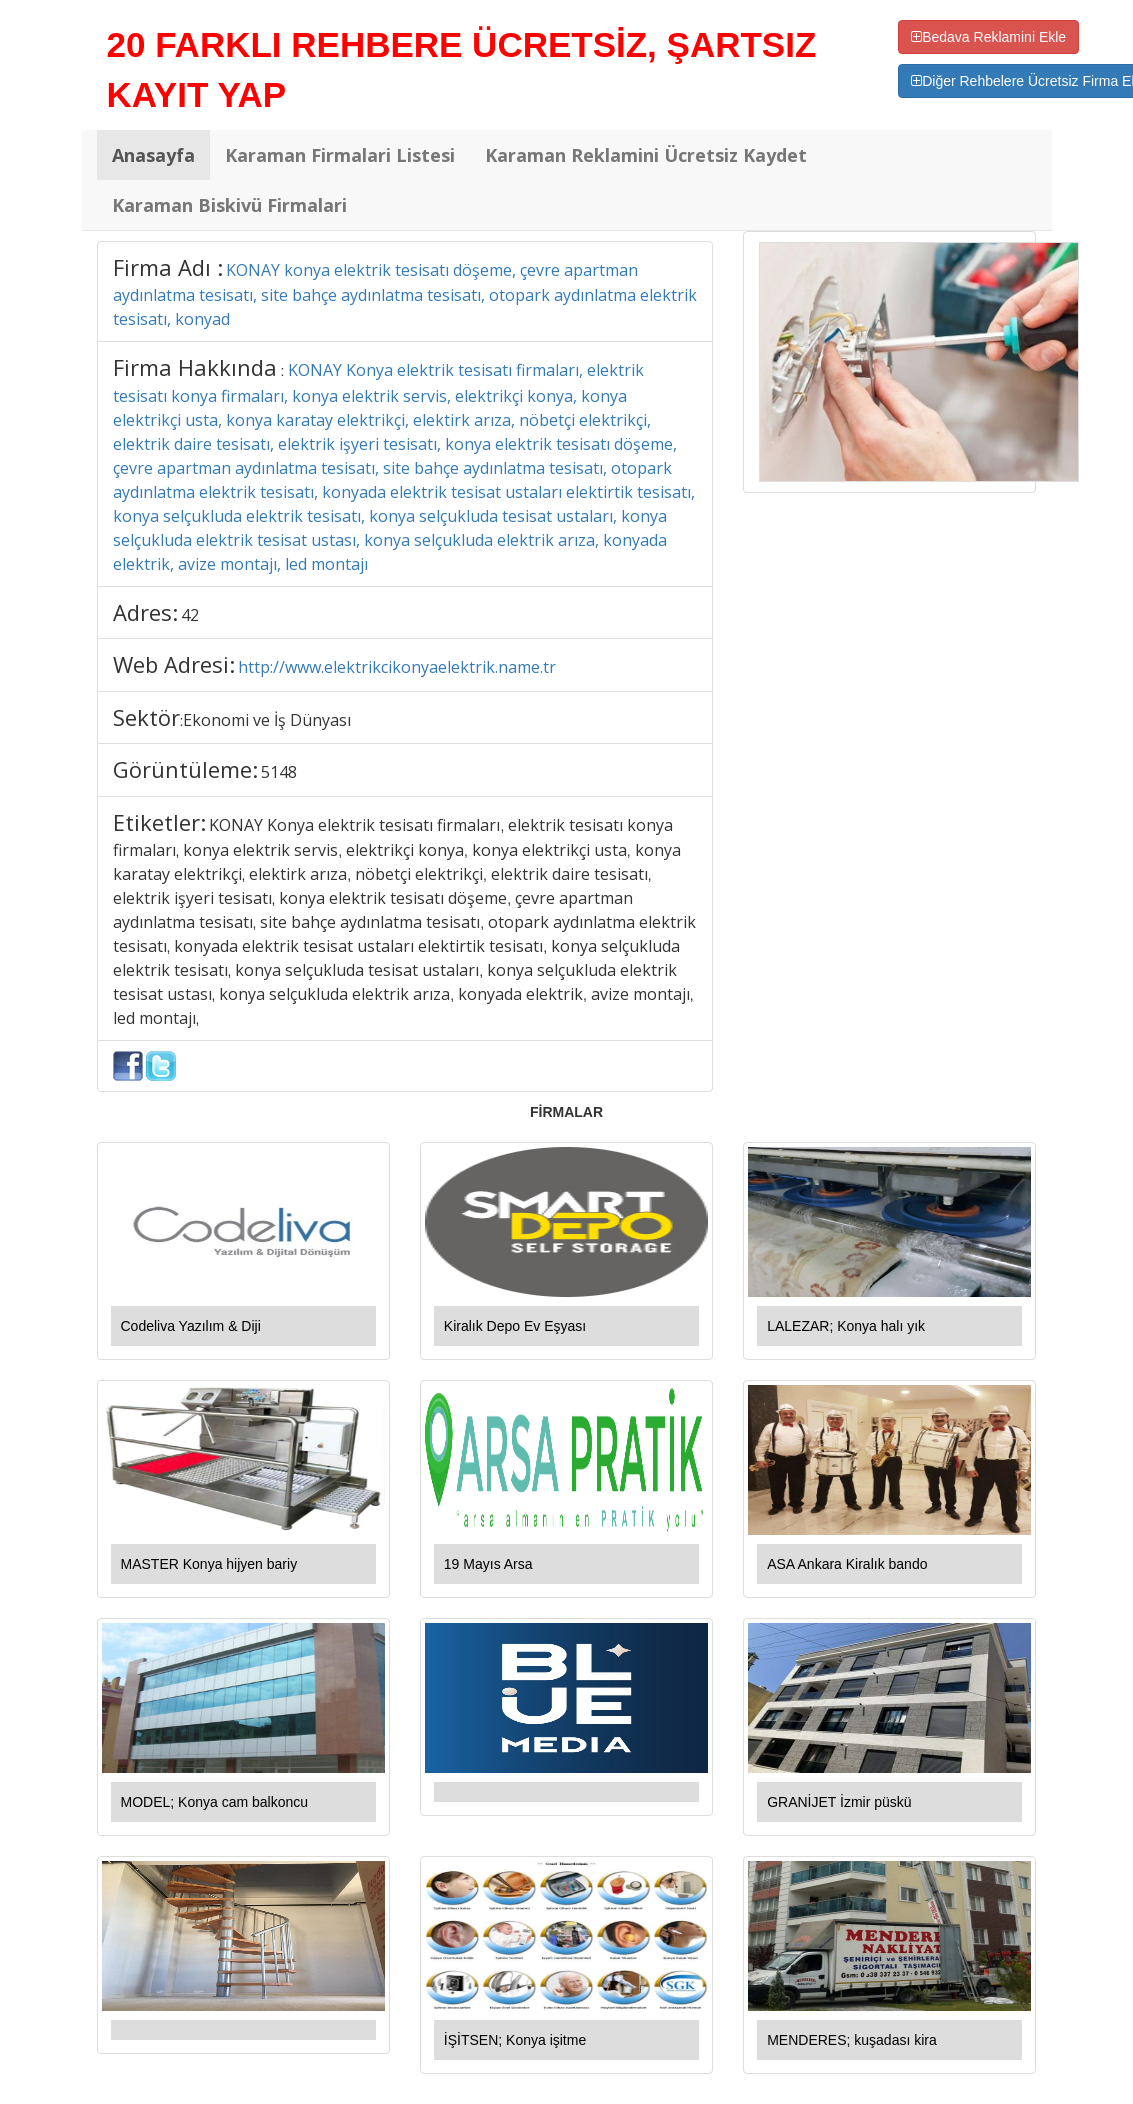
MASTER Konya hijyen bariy (209, 1564)
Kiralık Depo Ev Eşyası (515, 1326)
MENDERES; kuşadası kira (852, 2040)
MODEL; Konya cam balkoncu (215, 1802)
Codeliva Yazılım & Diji (191, 1326)
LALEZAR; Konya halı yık (846, 1326)
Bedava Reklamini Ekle (988, 37)
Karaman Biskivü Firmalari (229, 205)
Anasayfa (153, 155)
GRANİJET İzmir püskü (839, 1802)
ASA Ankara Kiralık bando (847, 1564)
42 (190, 615)
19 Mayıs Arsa (488, 1564)
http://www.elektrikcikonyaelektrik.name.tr (397, 667)
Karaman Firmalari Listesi (340, 155)
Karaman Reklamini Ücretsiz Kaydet (646, 155)
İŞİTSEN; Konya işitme (515, 2040)
